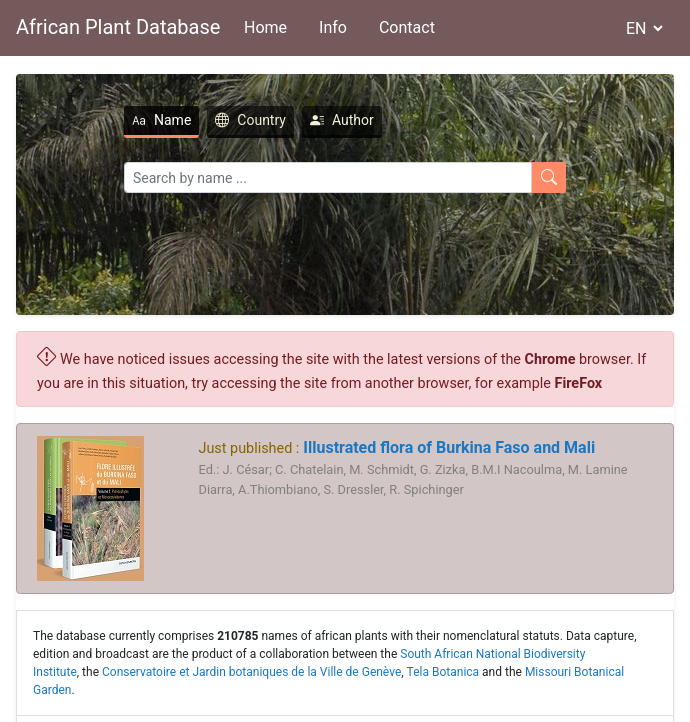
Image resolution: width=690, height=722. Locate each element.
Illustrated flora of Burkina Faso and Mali (447, 447)
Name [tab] (161, 120)
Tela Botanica (443, 672)
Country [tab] (250, 120)
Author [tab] (342, 120)
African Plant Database (118, 27)
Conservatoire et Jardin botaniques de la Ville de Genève (251, 672)
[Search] (328, 177)
